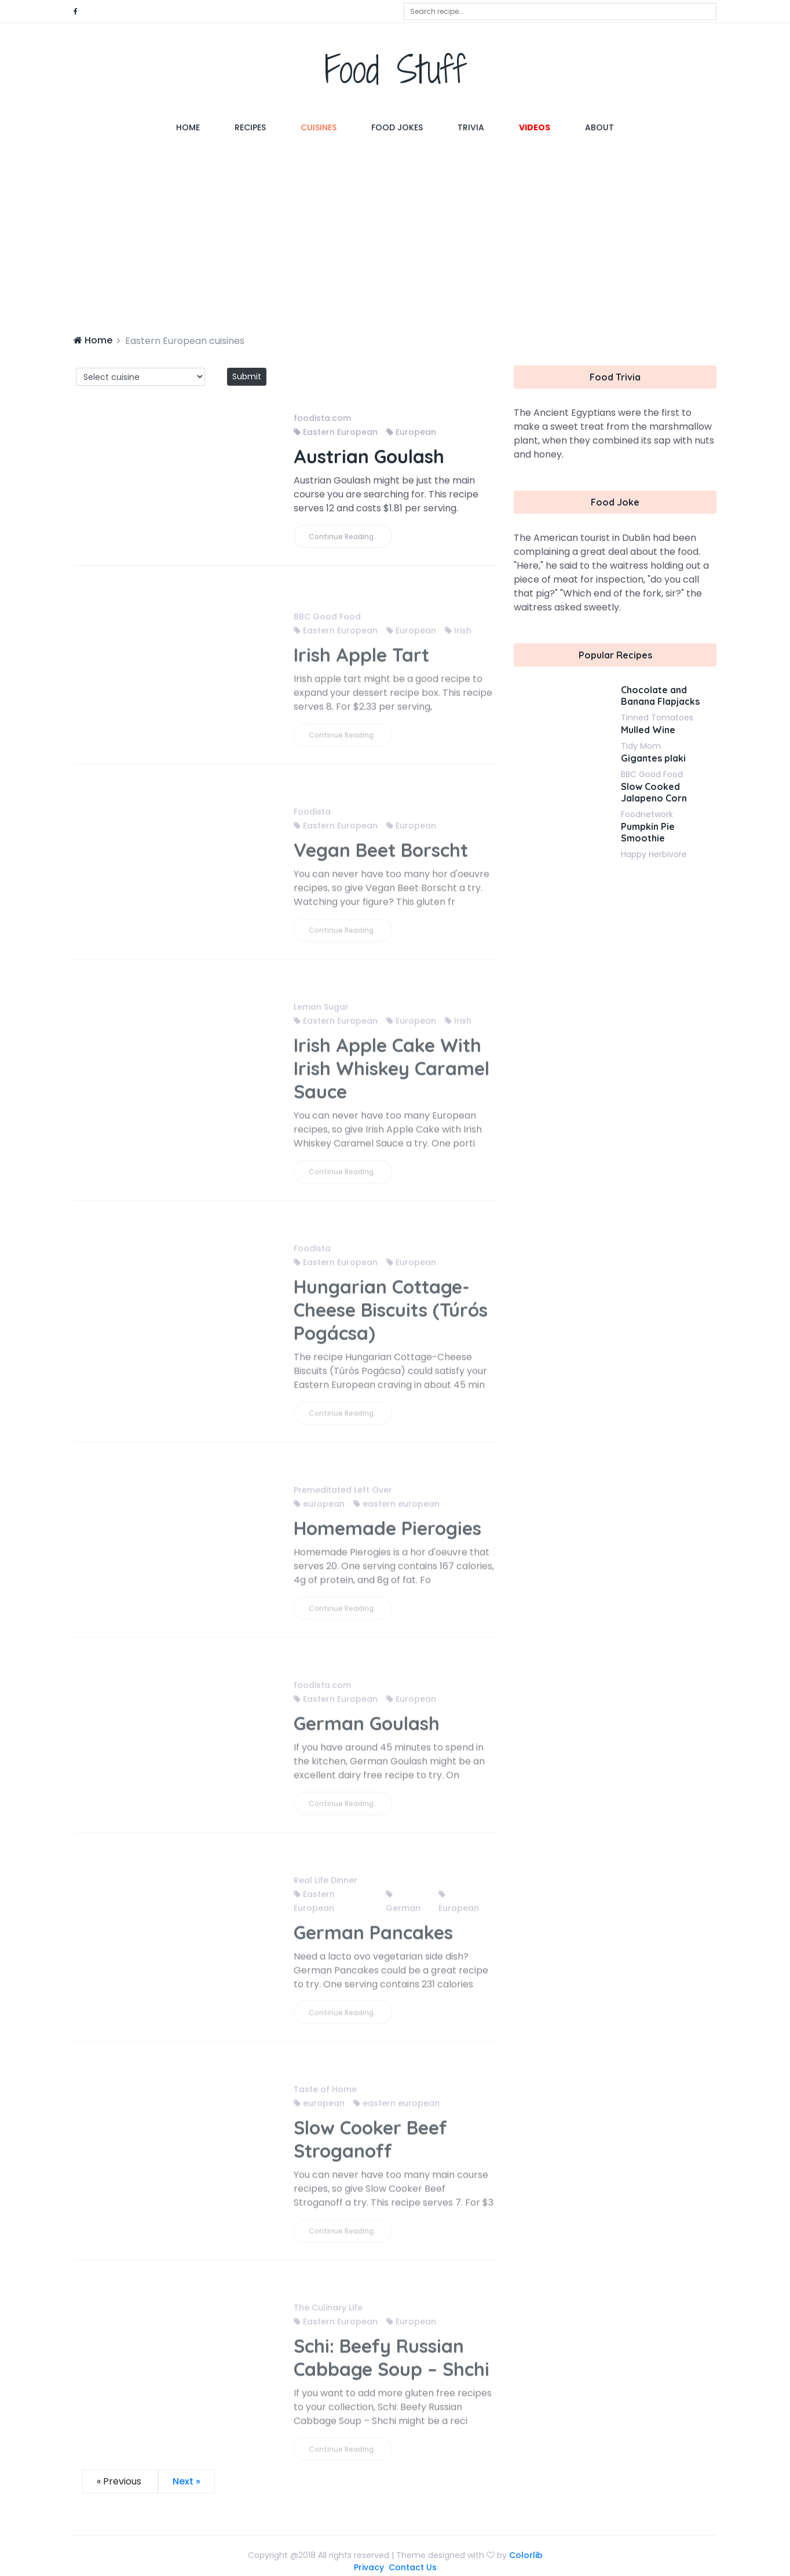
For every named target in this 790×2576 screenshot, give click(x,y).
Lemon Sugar (321, 1012)
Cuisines (319, 127)
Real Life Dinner (325, 1885)
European (411, 432)
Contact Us (413, 2567)
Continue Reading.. (343, 537)
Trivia (471, 127)
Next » (186, 2481)
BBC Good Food (327, 621)
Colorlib (526, 2555)
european (319, 1508)
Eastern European (336, 432)
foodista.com (322, 419)
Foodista (312, 816)
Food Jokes (397, 127)
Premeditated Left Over (343, 1495)
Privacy (369, 2567)
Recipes (250, 127)
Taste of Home (325, 2094)
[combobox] (560, 11)
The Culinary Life (328, 2312)
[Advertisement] (395, 235)
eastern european (396, 1508)
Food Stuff (395, 69)
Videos (534, 127)
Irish (458, 635)
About (599, 127)
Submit (246, 376)
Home (196, 127)
